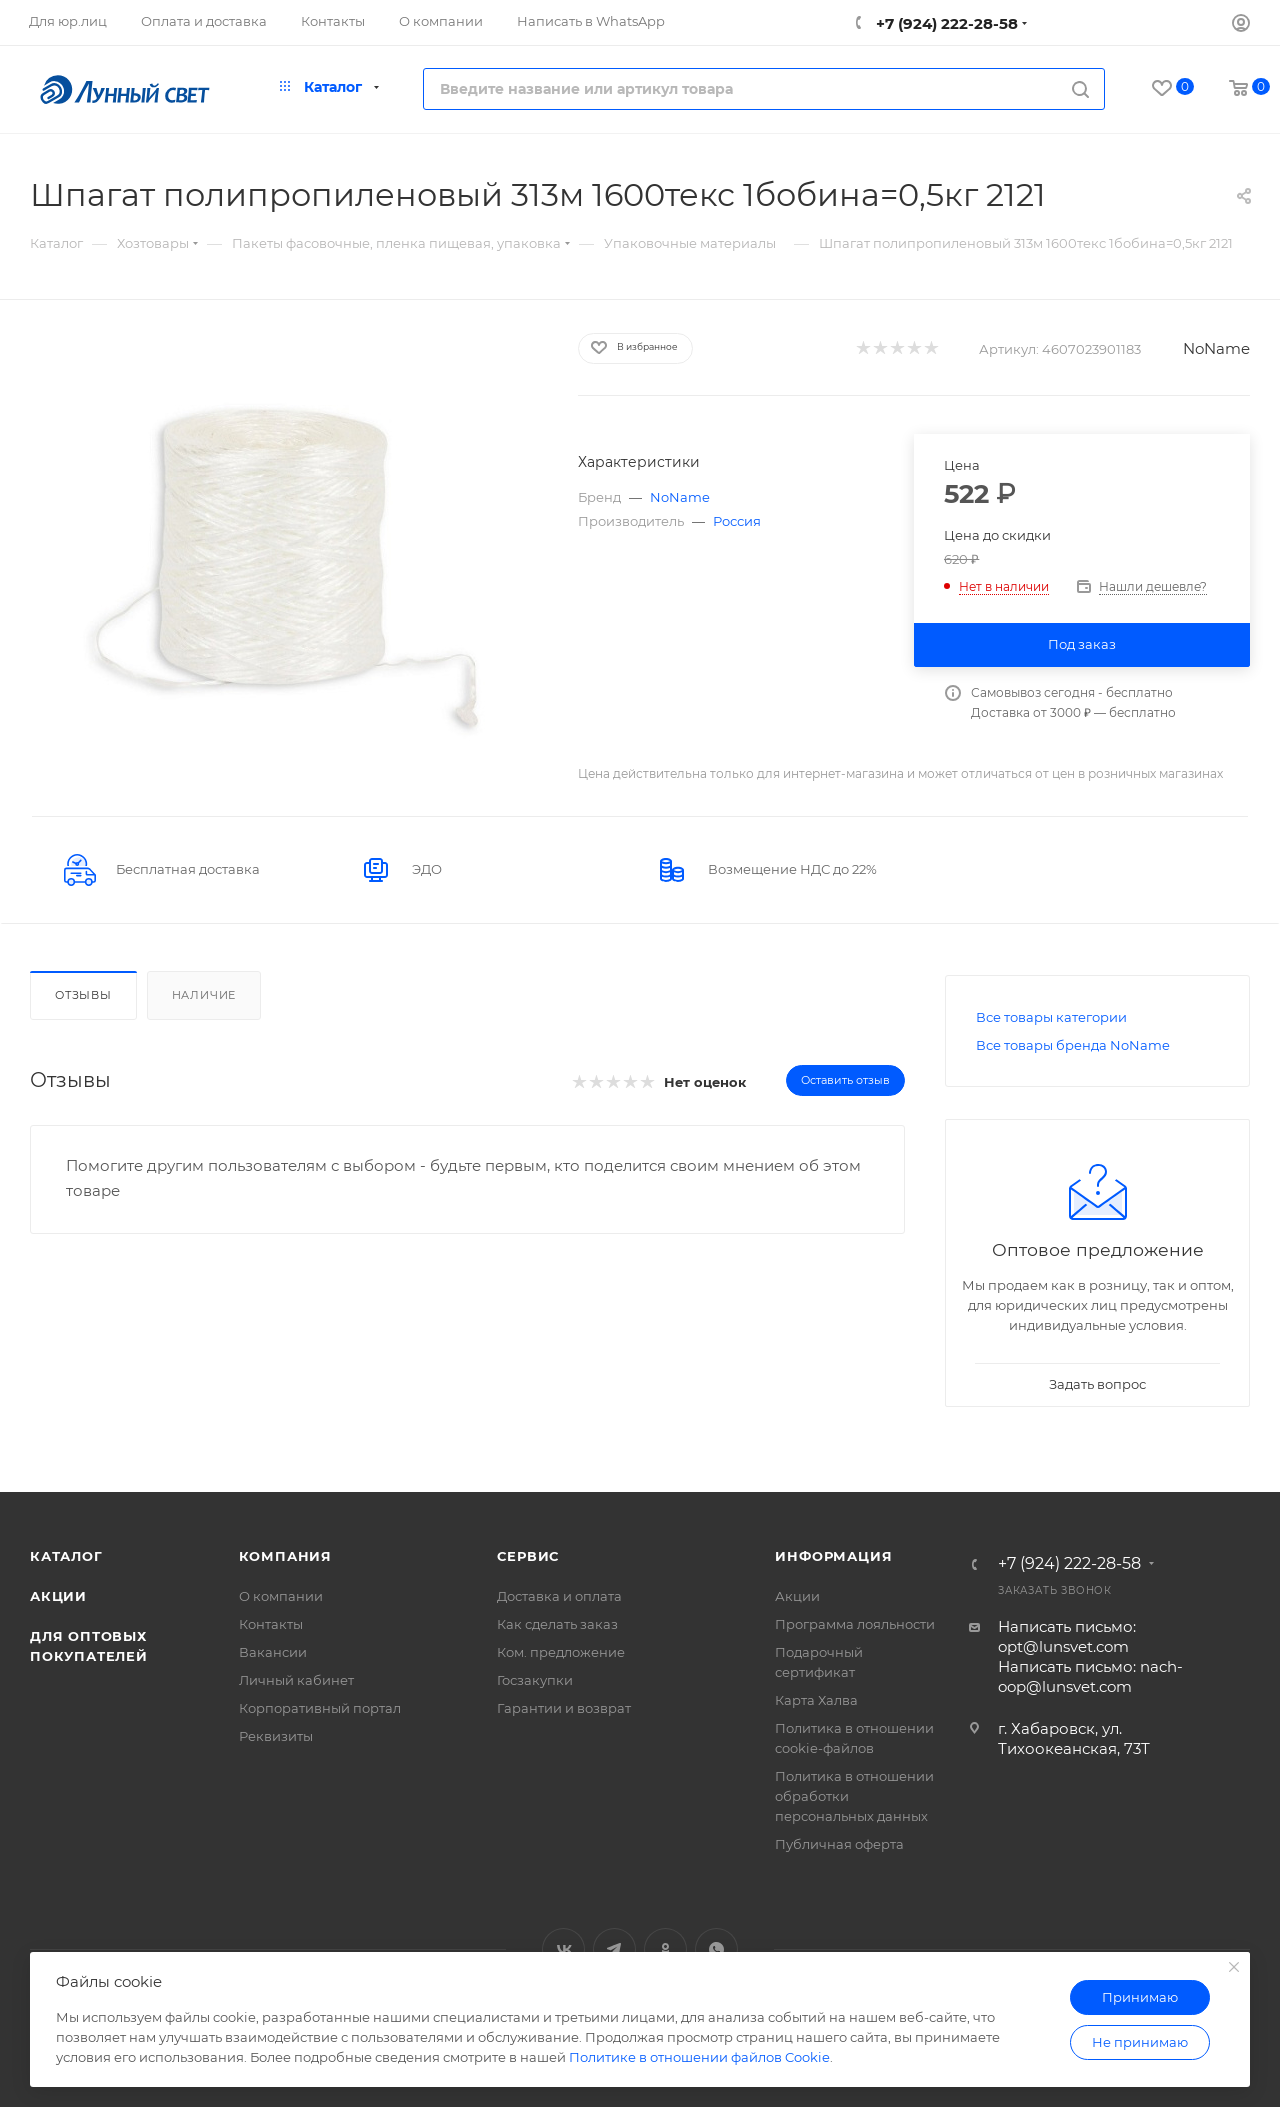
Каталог (66, 1556)
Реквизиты (276, 1736)
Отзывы (83, 995)
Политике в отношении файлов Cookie (699, 2057)
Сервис (528, 1556)
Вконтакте (563, 1949)
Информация (833, 1556)
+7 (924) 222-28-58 (945, 23)
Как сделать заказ (557, 1624)
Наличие (204, 995)
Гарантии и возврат (564, 1708)
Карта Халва (816, 1700)
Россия (737, 521)
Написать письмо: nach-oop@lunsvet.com (1090, 1676)
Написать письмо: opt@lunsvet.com (1067, 1636)
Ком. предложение (561, 1652)
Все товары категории (1051, 1017)
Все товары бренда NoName (1073, 1045)
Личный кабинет (296, 1680)
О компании (281, 1596)
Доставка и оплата (559, 1596)
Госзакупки (535, 1680)
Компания (285, 1556)
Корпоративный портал (320, 1708)
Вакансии (273, 1652)
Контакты (271, 1624)
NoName (1216, 348)
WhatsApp (716, 1949)
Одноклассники (665, 1949)
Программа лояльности (855, 1624)
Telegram (614, 1949)
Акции (58, 1596)
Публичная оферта (839, 1844)
